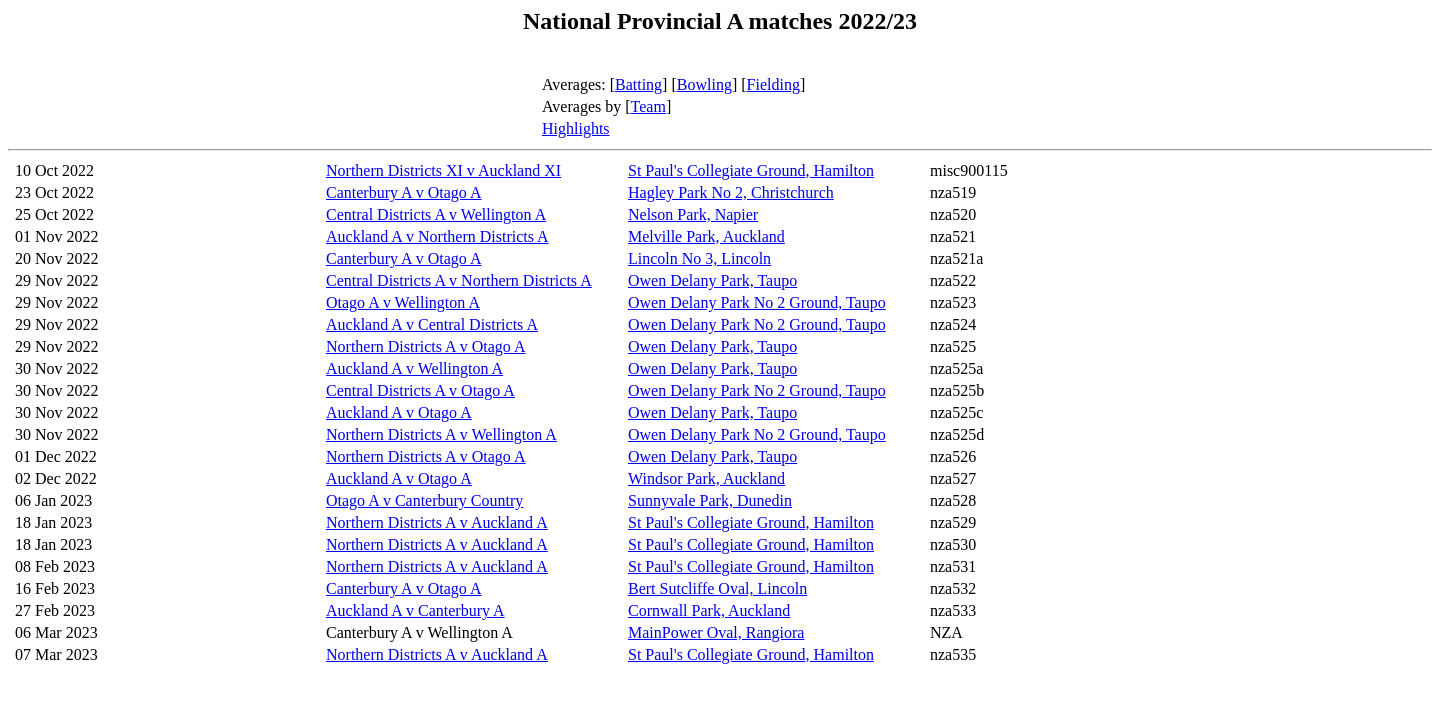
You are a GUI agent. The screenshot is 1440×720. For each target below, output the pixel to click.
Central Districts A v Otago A (420, 390)
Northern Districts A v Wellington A (441, 434)
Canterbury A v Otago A (404, 192)
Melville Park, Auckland (706, 236)
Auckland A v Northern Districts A (437, 236)
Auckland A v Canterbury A (415, 610)
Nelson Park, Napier (693, 214)
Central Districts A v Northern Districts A (459, 280)
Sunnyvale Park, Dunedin (710, 500)
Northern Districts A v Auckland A (437, 522)
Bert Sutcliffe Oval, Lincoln (717, 588)
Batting (638, 84)
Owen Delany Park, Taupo (712, 280)
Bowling (704, 84)
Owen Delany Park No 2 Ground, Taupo (757, 302)
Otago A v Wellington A (403, 302)
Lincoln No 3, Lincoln (699, 258)
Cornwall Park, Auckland (709, 610)
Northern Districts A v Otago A (426, 346)
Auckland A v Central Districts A (432, 324)
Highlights (576, 128)
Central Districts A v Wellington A (436, 214)
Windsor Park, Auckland (706, 478)
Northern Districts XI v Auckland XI (443, 170)
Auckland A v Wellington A (414, 368)
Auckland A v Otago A (399, 412)
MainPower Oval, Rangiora (716, 632)
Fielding (773, 84)
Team (648, 106)
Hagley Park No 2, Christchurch (731, 192)
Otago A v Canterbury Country (424, 500)
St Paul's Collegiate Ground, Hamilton (751, 170)
